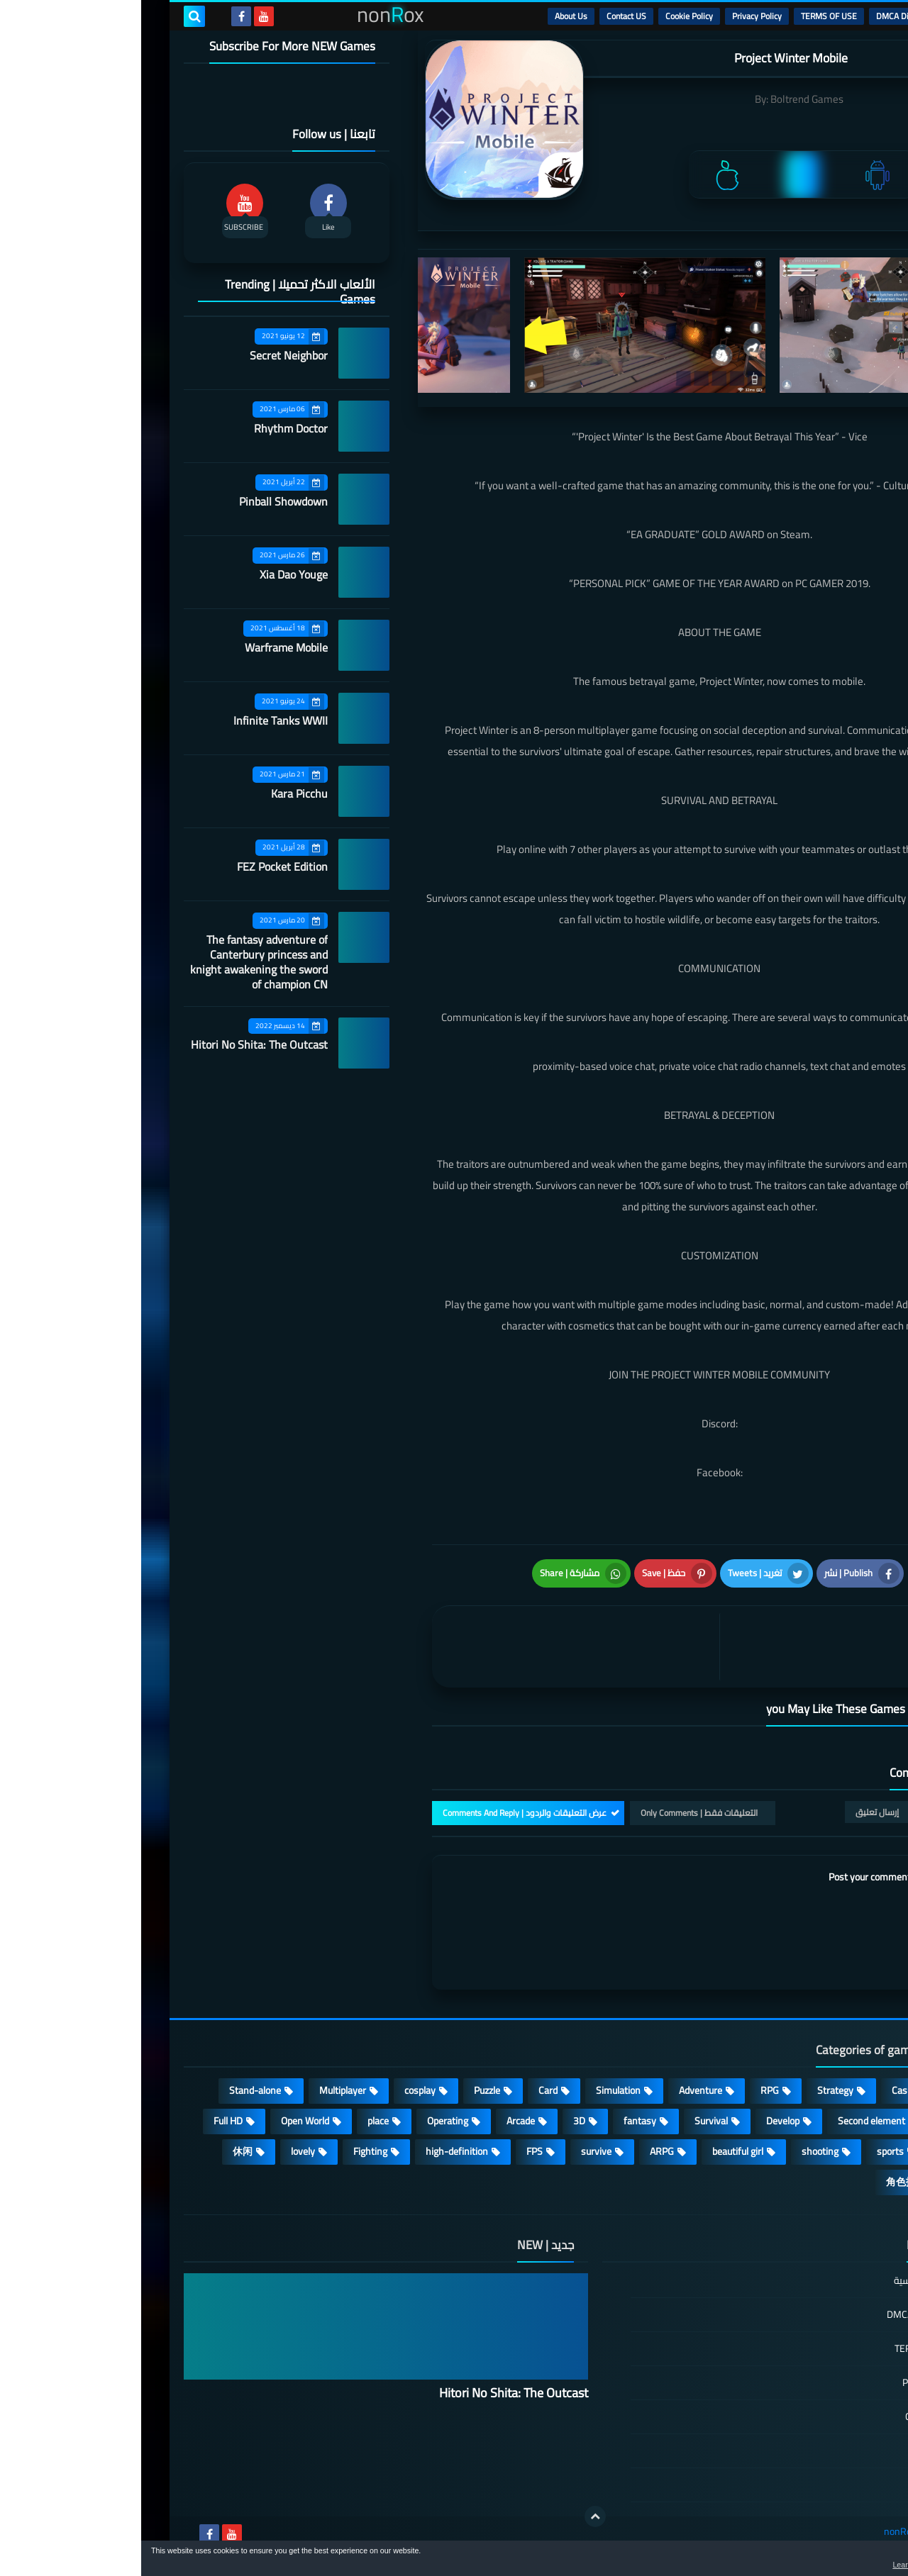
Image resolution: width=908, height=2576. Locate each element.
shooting (678, 2151)
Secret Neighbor (148, 355)
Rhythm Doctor (150, 428)
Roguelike (822, 2121)
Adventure (559, 2090)
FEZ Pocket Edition (141, 866)
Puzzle (346, 2090)
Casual (764, 2090)
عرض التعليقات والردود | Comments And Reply (383, 1813)
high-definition (315, 2151)
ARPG (521, 2151)
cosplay (278, 2090)
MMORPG (822, 2151)
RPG (628, 2090)
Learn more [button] (770, 2564)
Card (406, 2090)
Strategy (694, 2090)
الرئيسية (830, 16)
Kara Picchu (158, 793)
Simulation (477, 2090)
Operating (306, 2121)
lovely (162, 2151)
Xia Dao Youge (152, 574)
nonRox (759, 2531)
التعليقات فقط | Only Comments (557, 1813)
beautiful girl (596, 2151)
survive (455, 2151)
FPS (393, 2151)
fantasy (498, 2121)
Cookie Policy (548, 16)
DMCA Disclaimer (766, 16)
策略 (833, 2182)
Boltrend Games (665, 99)
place (237, 2121)
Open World (164, 2121)
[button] (852, 2560)
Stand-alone (114, 2090)
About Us (430, 16)
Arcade (379, 2121)
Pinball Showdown (142, 501)
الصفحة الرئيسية (785, 2281)
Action (829, 2090)
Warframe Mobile (145, 647)
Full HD (86, 2121)
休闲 (101, 2151)
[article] (438, 1646)
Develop (641, 2121)
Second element (730, 2121)
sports (749, 2151)
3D (438, 2121)
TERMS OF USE (688, 16)
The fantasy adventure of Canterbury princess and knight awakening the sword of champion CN (118, 962)
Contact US (485, 16)
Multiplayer (201, 2090)
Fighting (229, 2151)
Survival (570, 2121)
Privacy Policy (616, 16)
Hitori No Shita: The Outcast (118, 1044)
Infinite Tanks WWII (139, 720)
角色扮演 (765, 2182)
